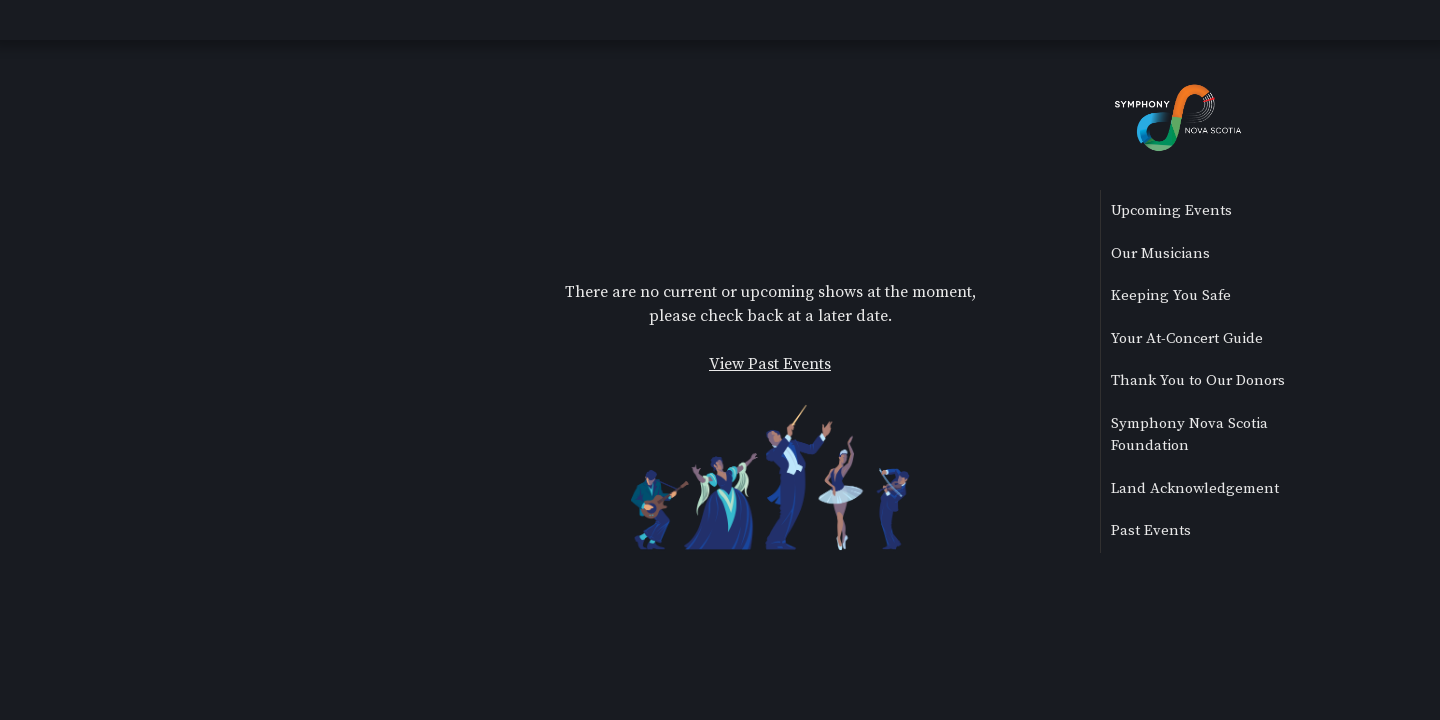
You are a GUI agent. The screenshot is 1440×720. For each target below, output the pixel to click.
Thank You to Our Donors (1198, 380)
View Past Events (770, 364)
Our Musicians (1160, 253)
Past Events (1151, 530)
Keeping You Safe (1171, 295)
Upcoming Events (1171, 210)
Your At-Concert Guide (1187, 338)
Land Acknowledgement (1195, 488)
